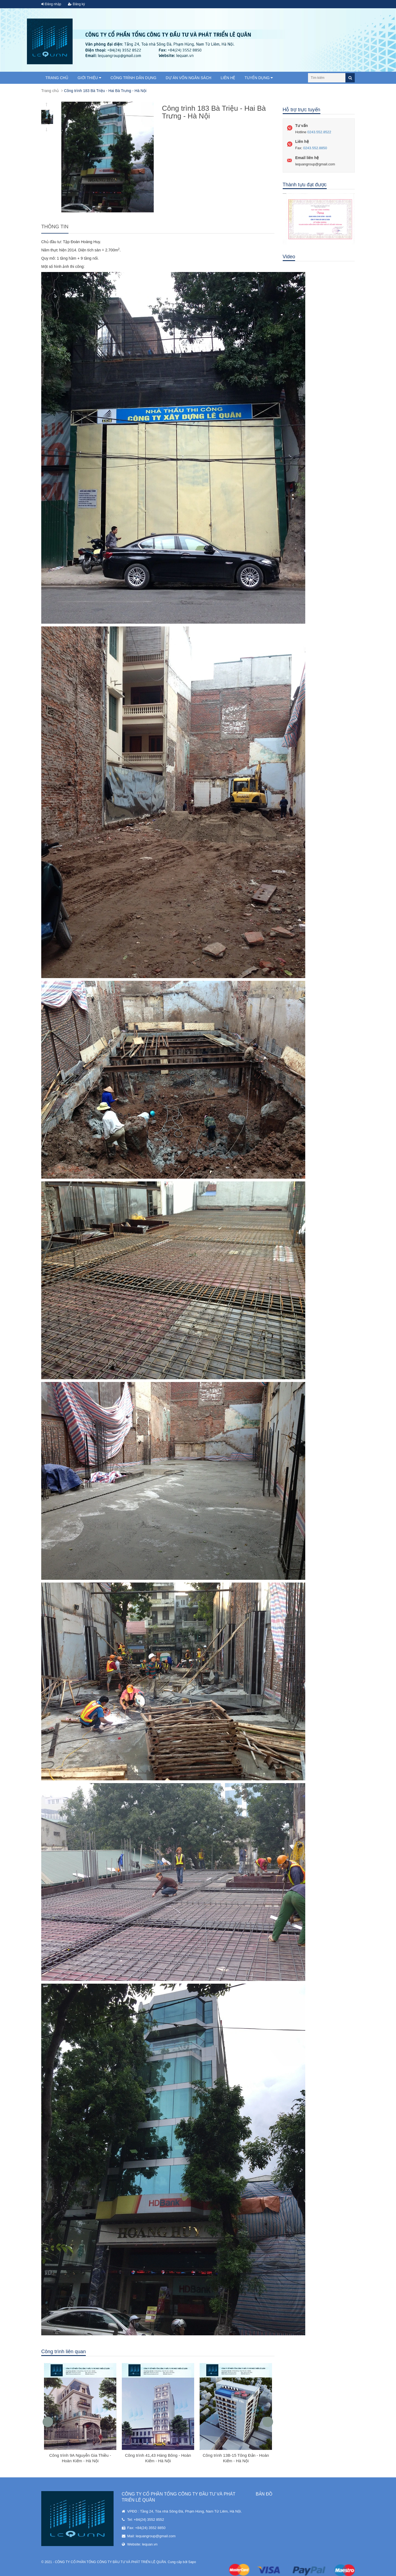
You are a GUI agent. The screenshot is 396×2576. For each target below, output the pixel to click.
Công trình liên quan (63, 2351)
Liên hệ (228, 78)
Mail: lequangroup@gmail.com (151, 2536)
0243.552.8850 (315, 148)
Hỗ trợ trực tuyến (301, 109)
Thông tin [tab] (54, 226)
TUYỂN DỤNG (258, 78)
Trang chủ (56, 78)
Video (289, 256)
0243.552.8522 (319, 132)
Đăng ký (76, 4)
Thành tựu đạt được (305, 184)
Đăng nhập (51, 4)
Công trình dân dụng (133, 78)
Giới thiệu (89, 78)
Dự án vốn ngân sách (188, 78)
